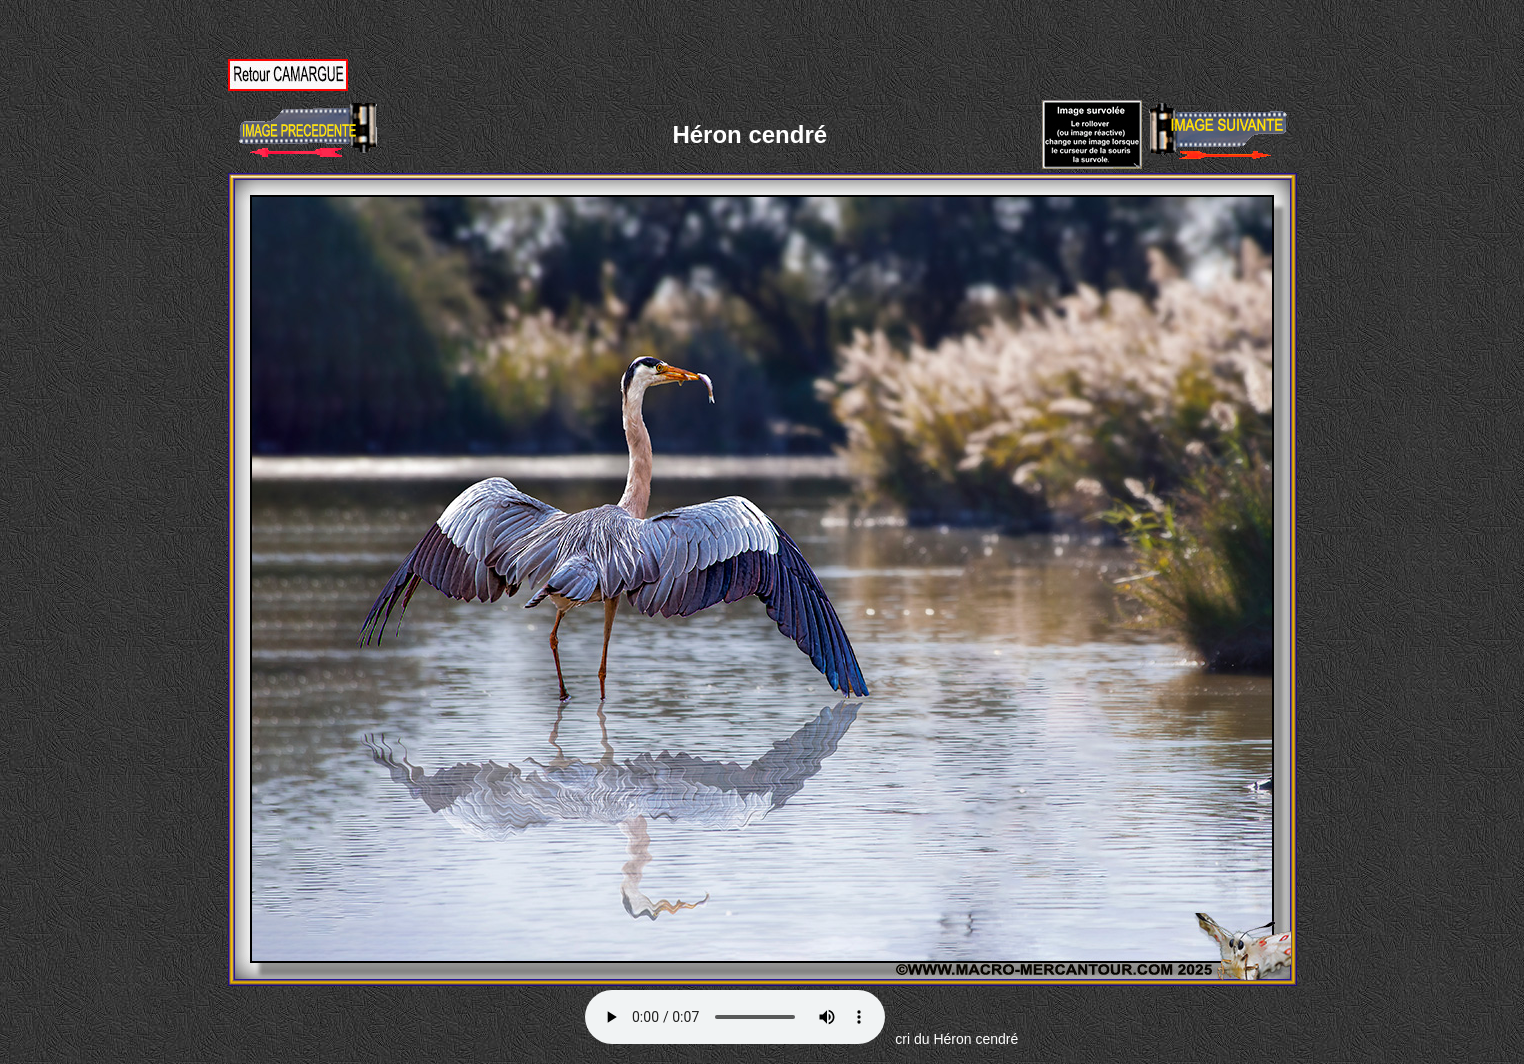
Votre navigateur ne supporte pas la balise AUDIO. (735, 1017)
